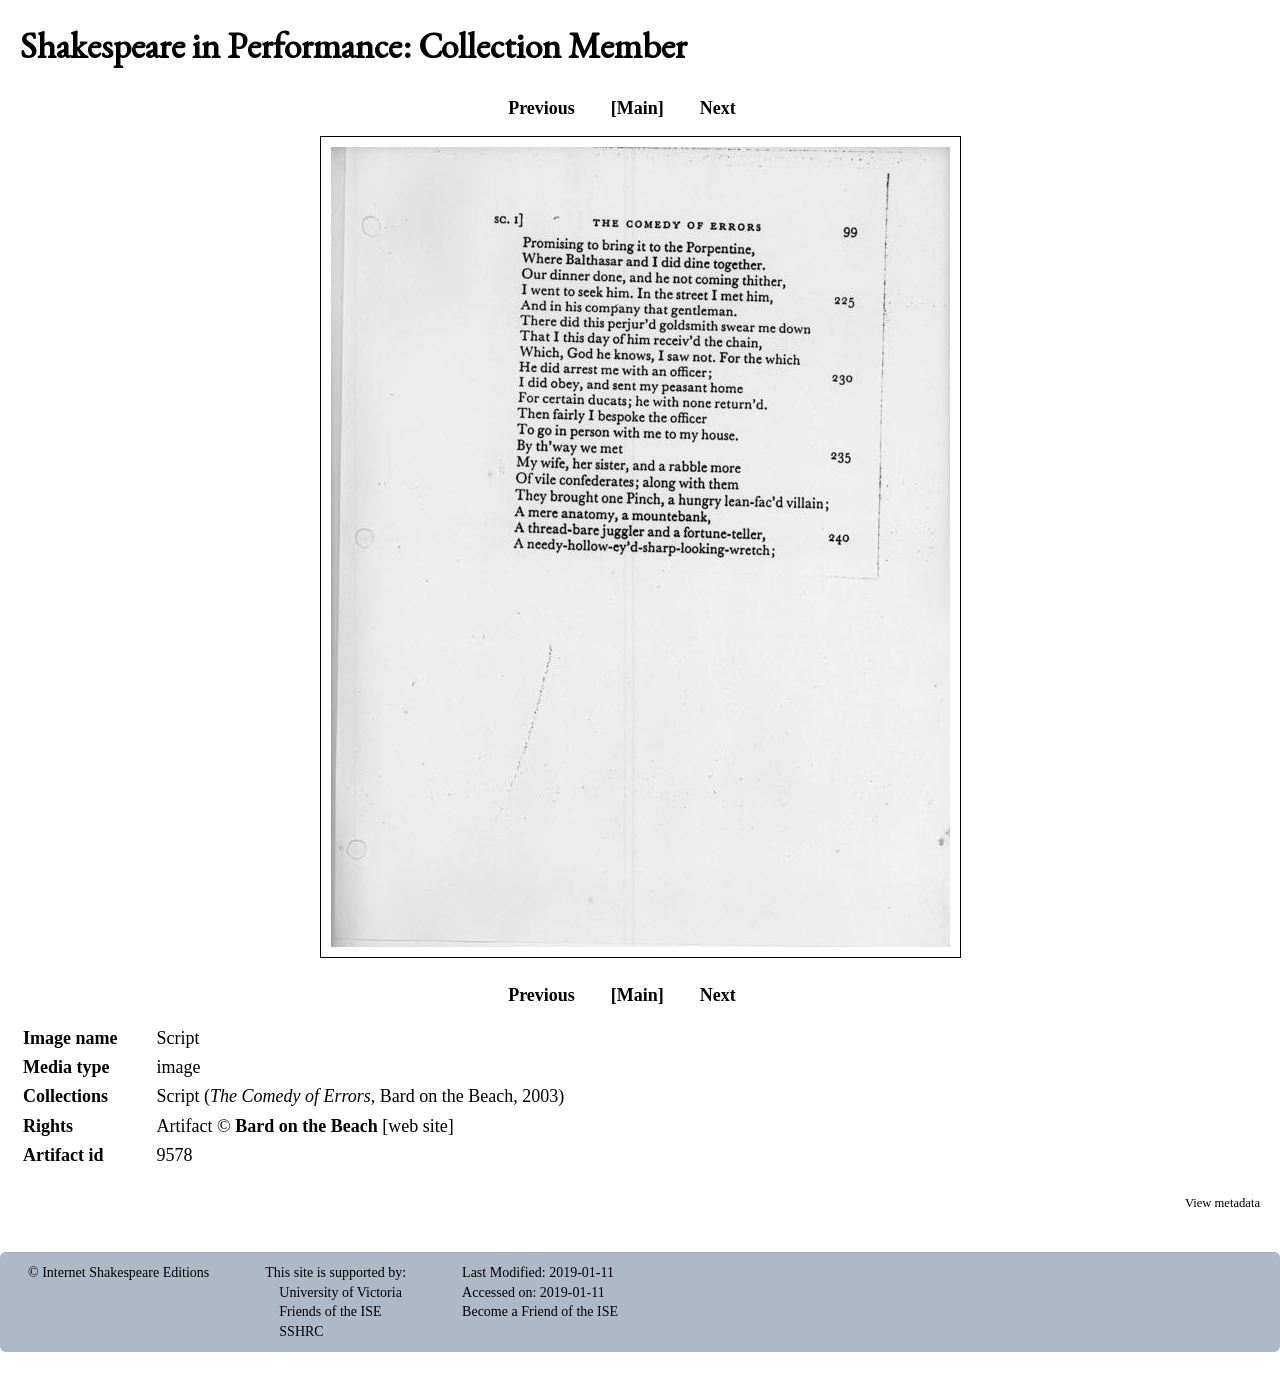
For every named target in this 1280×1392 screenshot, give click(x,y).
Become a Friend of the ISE (540, 1311)
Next (718, 108)
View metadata (1222, 1203)
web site (417, 1126)
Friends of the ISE (330, 1311)
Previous (541, 108)
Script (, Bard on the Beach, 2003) (360, 1096)
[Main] (637, 108)
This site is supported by (333, 1272)
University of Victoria (340, 1292)
